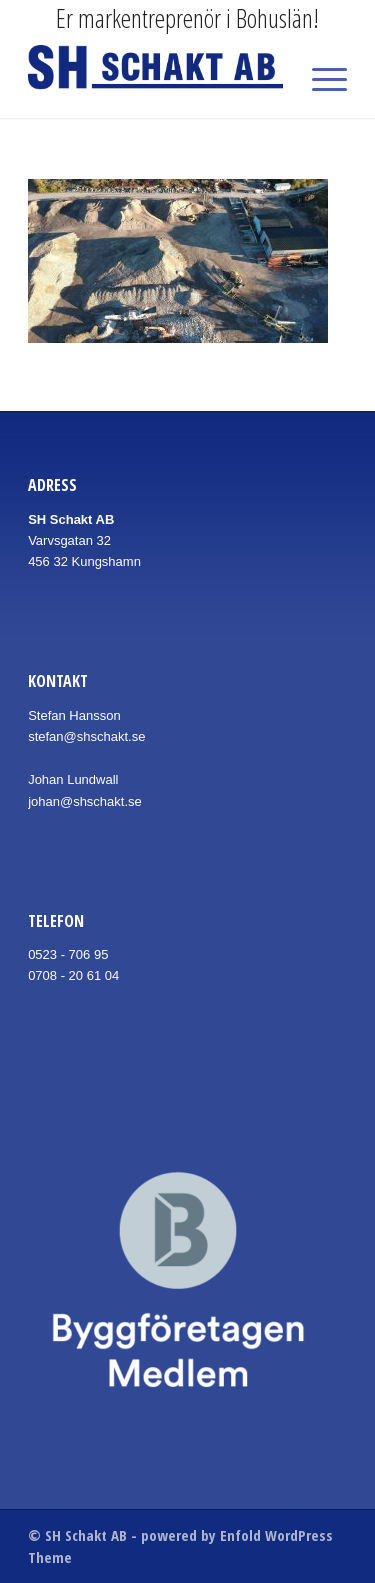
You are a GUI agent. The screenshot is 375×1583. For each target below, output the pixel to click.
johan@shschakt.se (85, 801)
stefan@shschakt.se (86, 736)
